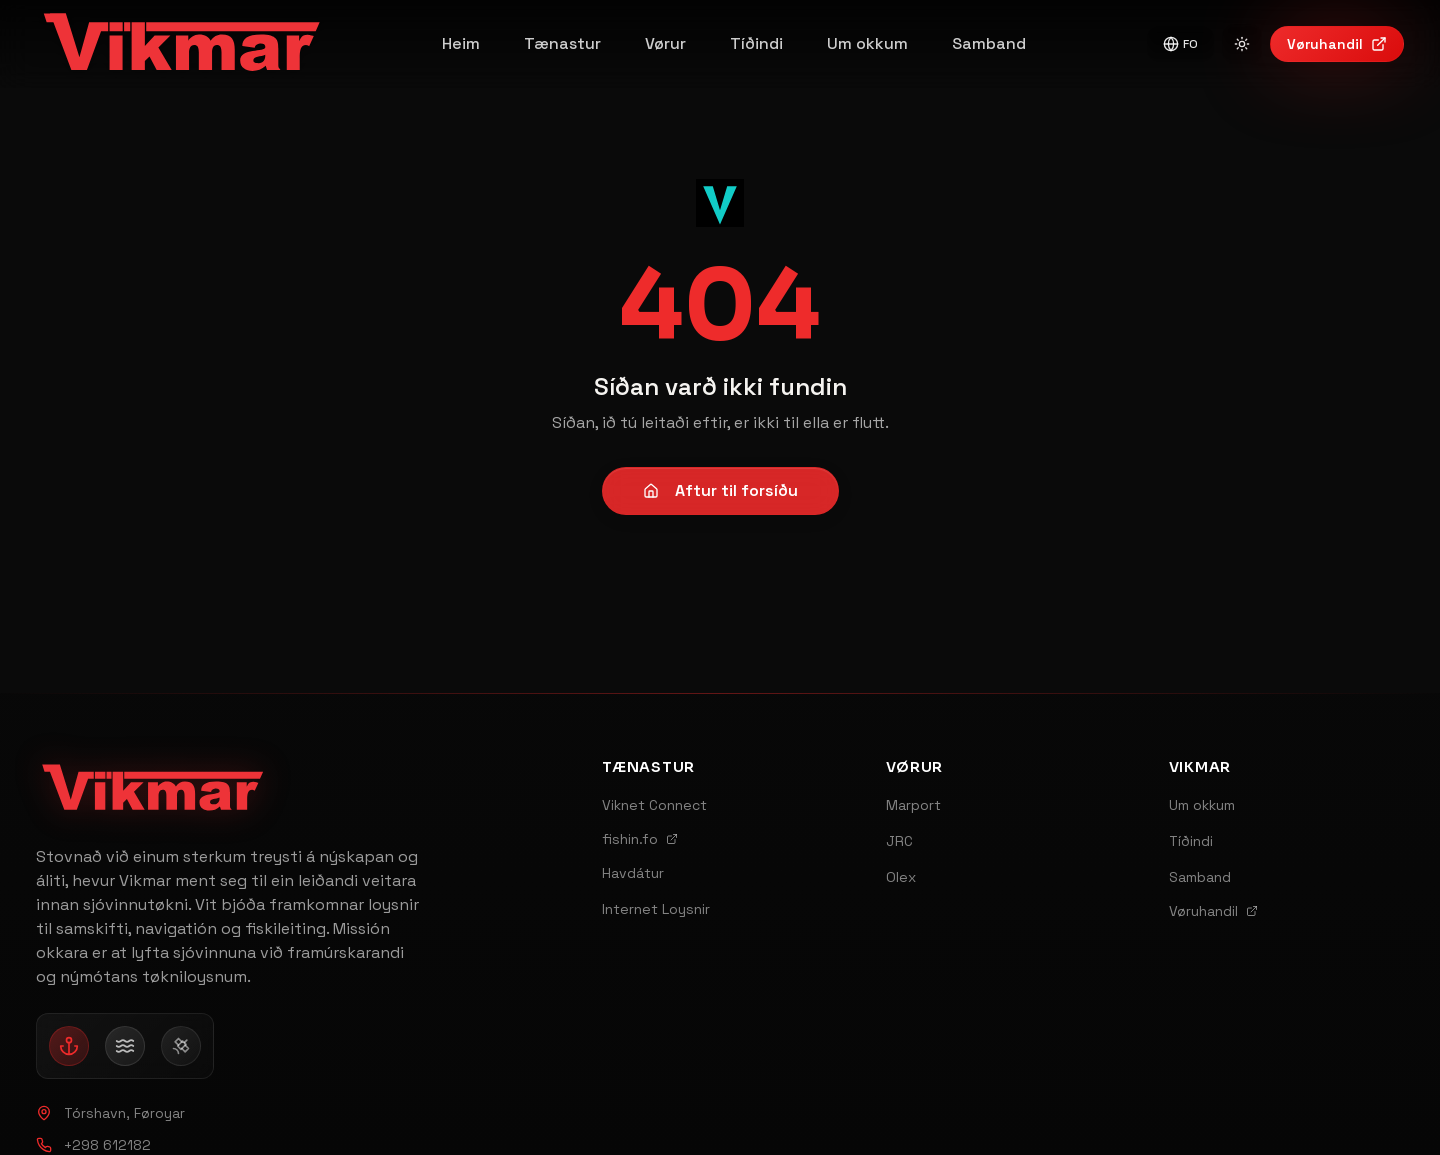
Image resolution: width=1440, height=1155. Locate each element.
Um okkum (867, 43)
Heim (461, 43)
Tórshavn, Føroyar (110, 1113)
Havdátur (633, 873)
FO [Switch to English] (1180, 44)
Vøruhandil (1337, 44)
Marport (913, 805)
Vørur (665, 43)
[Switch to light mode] (1242, 44)
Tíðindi (756, 43)
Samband (989, 43)
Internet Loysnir (656, 909)
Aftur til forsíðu (720, 490)
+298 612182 (93, 1145)
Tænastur (562, 43)
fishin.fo (640, 839)
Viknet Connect (654, 805)
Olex (901, 877)
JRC (899, 841)
